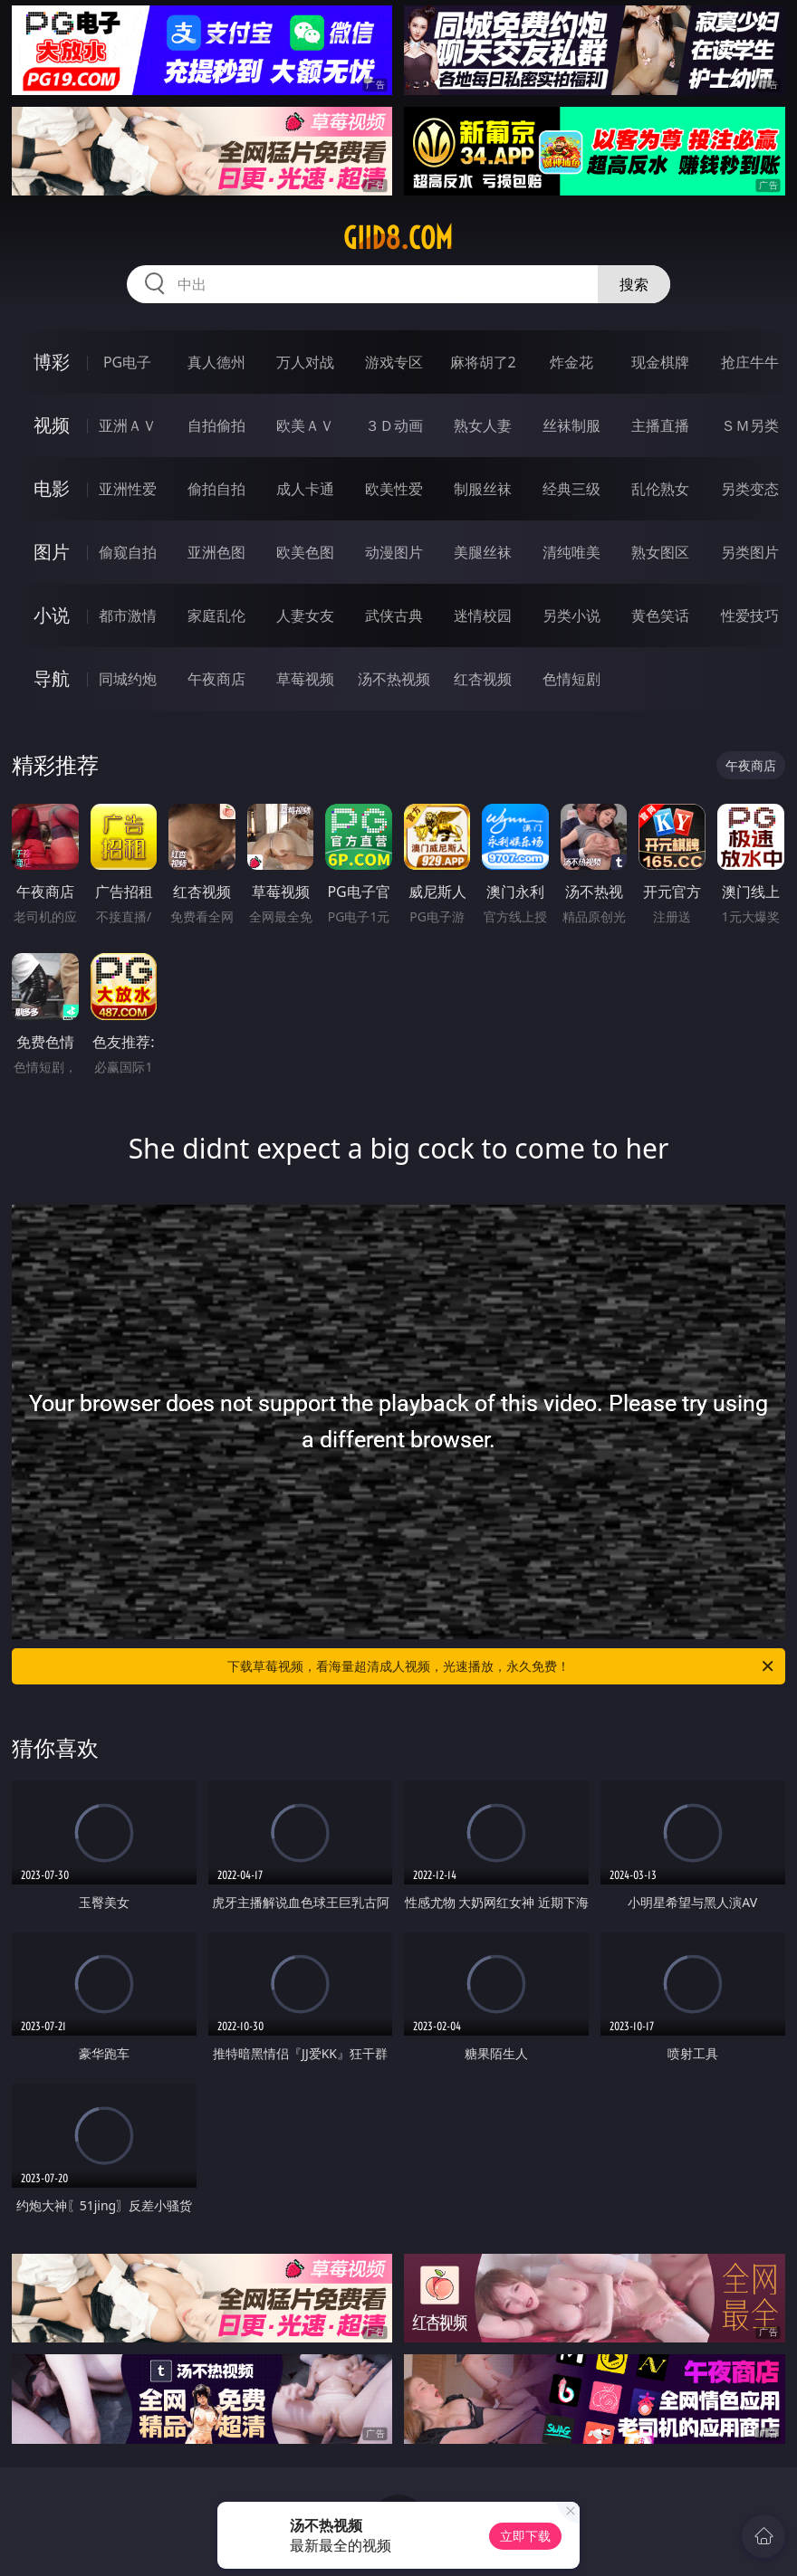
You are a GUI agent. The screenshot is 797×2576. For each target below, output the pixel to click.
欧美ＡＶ (305, 425)
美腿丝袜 (483, 552)
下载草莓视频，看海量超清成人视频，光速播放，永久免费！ (501, 1666)
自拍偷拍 (216, 425)
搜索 (633, 284)
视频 (52, 425)
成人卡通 (305, 489)
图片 (52, 551)
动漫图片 (394, 552)
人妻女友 (305, 615)
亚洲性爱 (128, 489)
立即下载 (525, 2535)
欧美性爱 (394, 489)
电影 (52, 488)
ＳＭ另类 (750, 425)
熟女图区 (660, 552)
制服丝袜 (483, 489)
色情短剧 (571, 679)
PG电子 (127, 362)
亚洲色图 (216, 552)
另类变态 (750, 489)
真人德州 (216, 362)
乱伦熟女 (660, 489)
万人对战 (305, 362)
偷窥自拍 (128, 552)
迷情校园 (483, 615)
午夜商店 (216, 679)
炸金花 (571, 362)
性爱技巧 (750, 615)
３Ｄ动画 (394, 425)
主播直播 (660, 425)
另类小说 (571, 615)
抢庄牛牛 (750, 362)
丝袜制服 (571, 425)
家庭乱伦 (216, 615)
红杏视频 (483, 679)
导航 (52, 678)
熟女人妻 (483, 425)
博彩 (52, 361)
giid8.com (398, 238)
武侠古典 (394, 615)
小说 (52, 615)
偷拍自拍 (216, 489)
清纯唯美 (571, 552)
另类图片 (750, 552)
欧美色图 (305, 552)
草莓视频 (305, 679)
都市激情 (128, 615)
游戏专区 (394, 362)
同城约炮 (128, 679)
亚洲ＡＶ (128, 425)
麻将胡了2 (483, 362)
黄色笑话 (660, 615)
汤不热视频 (394, 679)
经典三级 (571, 489)
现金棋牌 (660, 362)
